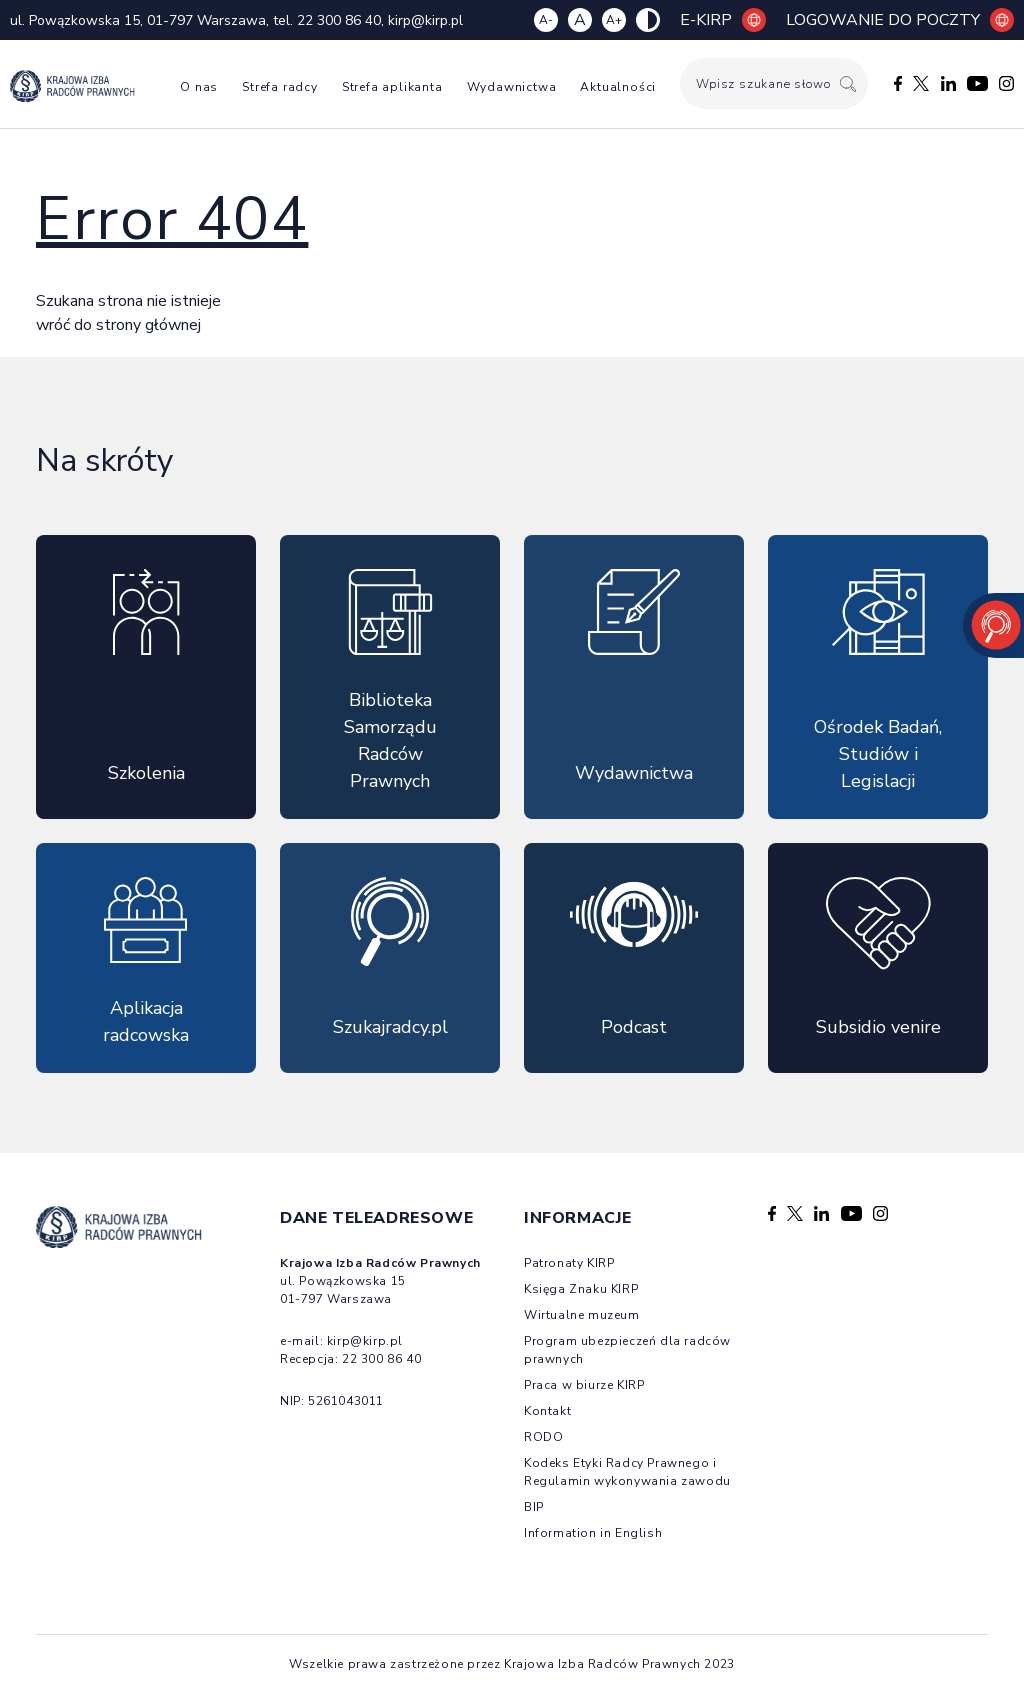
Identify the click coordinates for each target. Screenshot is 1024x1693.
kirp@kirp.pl (425, 20)
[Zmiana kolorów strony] (648, 20)
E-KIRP (723, 20)
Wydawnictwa (512, 87)
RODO (543, 1437)
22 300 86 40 (339, 20)
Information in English (593, 1533)
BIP (534, 1507)
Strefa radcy (280, 87)
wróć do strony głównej (118, 325)
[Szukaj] (848, 83)
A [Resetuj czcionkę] (580, 20)
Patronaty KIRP (569, 1263)
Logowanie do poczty (900, 20)
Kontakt (547, 1411)
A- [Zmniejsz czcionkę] (546, 20)
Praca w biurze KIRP (584, 1385)
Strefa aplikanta (392, 87)
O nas (199, 87)
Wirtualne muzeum (582, 1315)
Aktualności (618, 87)
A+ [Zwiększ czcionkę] (614, 20)
